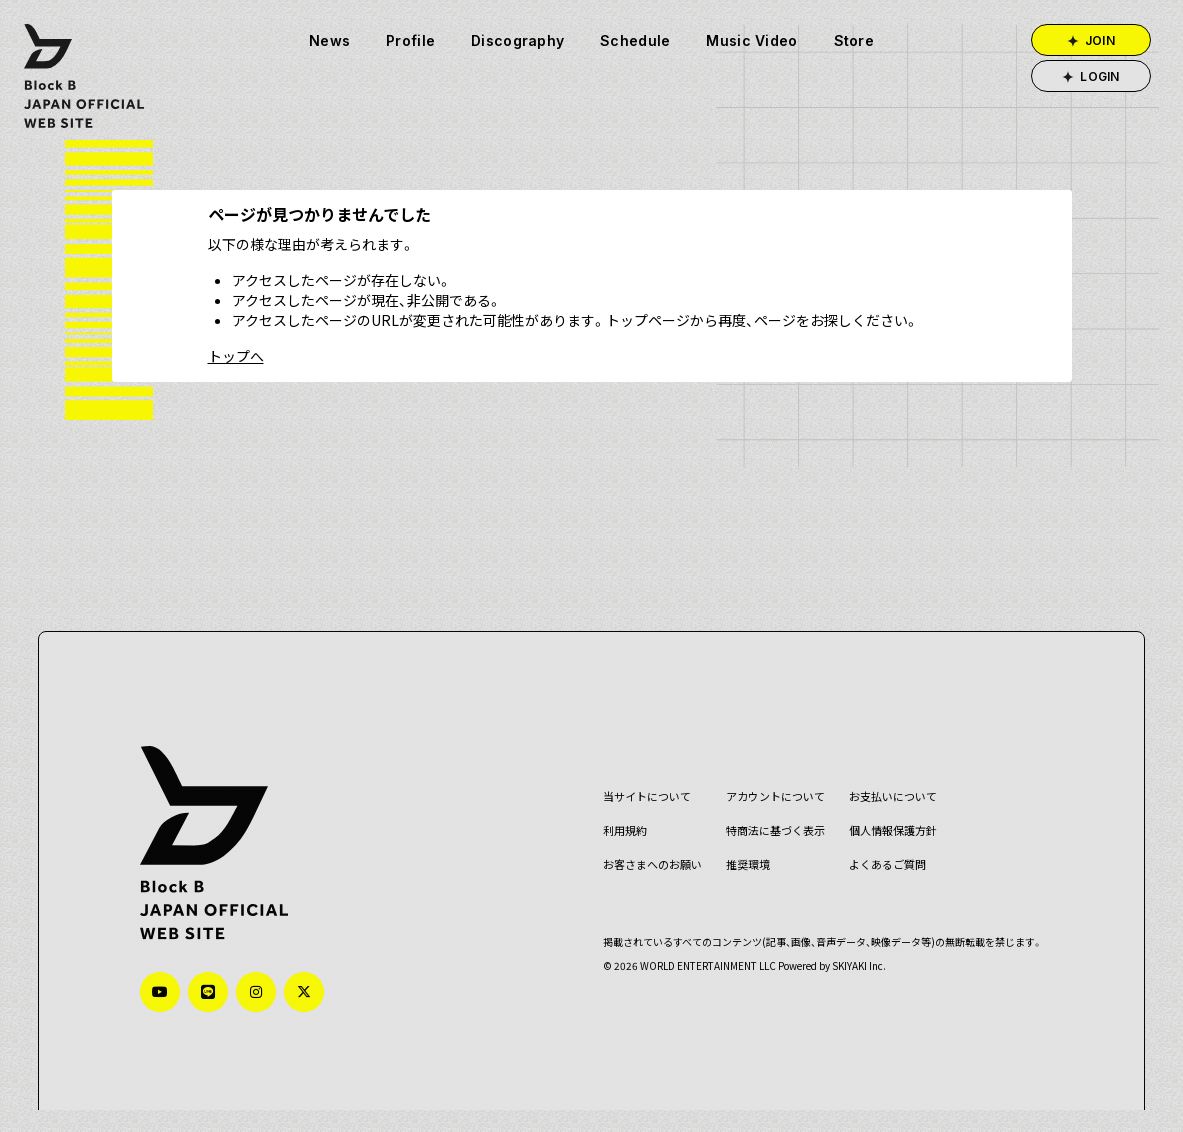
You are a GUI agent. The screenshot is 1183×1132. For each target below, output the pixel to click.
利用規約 (618, 808)
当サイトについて (640, 774)
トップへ (236, 356)
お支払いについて (886, 774)
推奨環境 (741, 842)
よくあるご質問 (880, 842)
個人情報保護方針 (886, 808)
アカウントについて (768, 774)
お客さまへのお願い (645, 842)
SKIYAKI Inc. (852, 943)
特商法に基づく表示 (768, 808)
